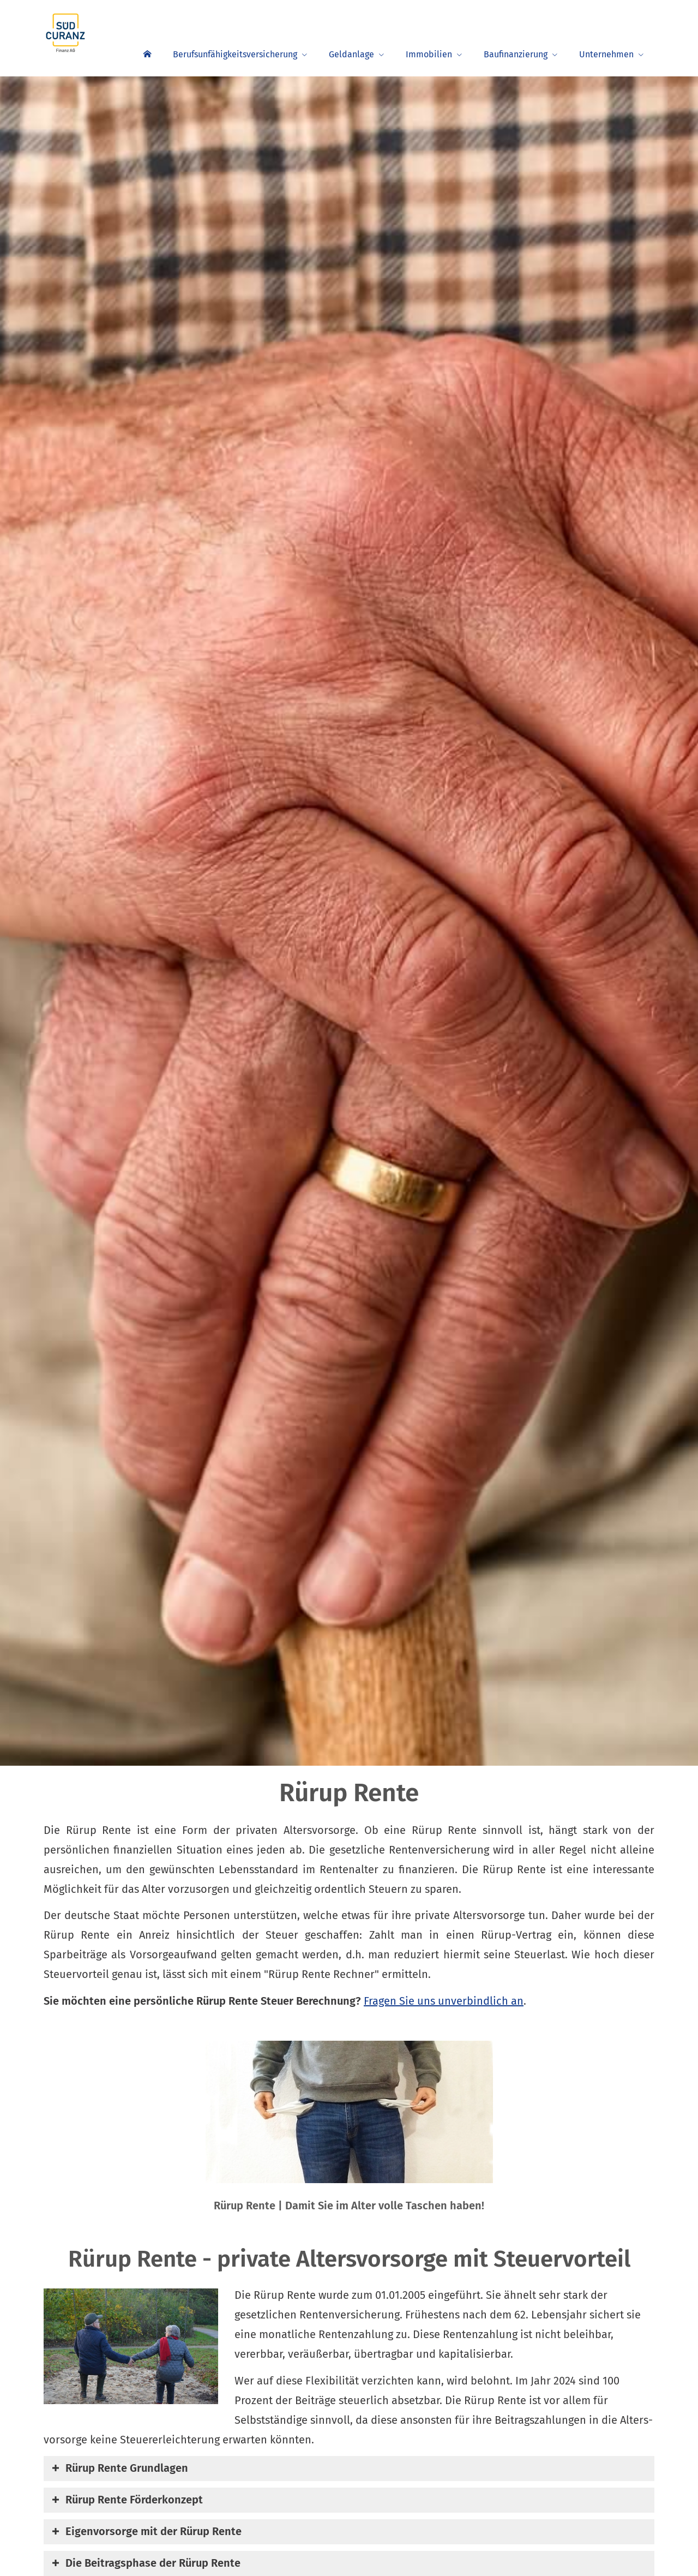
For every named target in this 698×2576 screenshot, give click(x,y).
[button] (126, 2469)
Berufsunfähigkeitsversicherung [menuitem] (235, 54)
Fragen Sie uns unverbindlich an (444, 2000)
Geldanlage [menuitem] (351, 54)
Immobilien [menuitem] (429, 54)
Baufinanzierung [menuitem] (515, 54)
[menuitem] (147, 53)
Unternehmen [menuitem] (606, 54)
